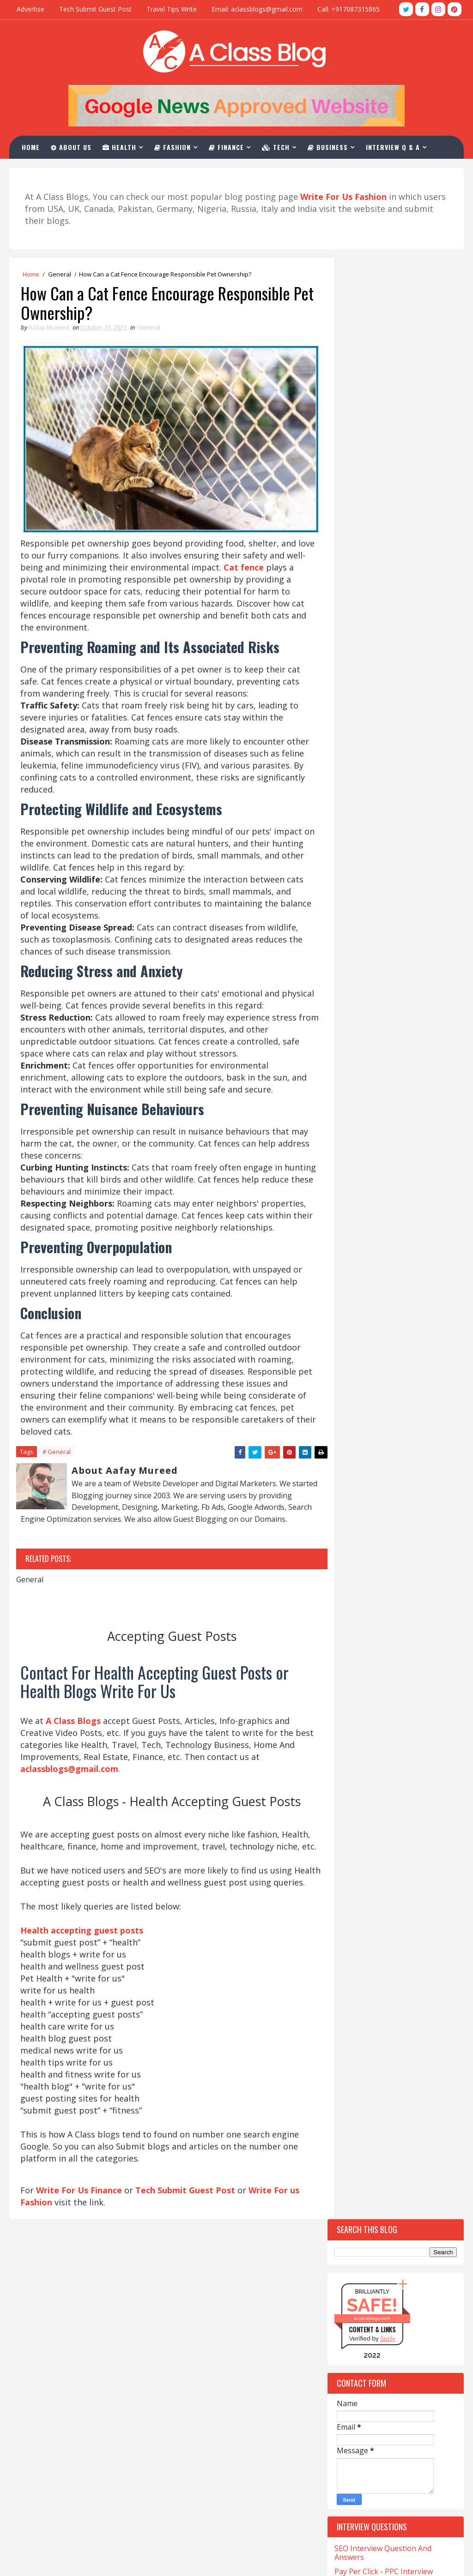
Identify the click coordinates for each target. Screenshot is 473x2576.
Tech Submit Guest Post (95, 9)
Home (32, 146)
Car (399, 1420)
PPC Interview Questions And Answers (232, 2454)
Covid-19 (408, 1533)
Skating (403, 1921)
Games (402, 1678)
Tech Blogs (397, 1969)
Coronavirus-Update (370, 1517)
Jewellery (353, 1792)
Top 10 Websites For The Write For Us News (395, 828)
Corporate (355, 1533)
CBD (344, 1452)
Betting (351, 1388)
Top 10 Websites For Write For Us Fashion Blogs (392, 759)
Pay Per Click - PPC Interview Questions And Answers (383, 615)
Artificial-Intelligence (373, 1339)
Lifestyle (392, 1808)
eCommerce (400, 1598)
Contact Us (185, 2470)
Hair (401, 1695)
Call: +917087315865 (348, 9)
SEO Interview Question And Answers (382, 592)
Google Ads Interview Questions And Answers (389, 670)
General (59, 275)
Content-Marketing (369, 1501)
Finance (227, 146)
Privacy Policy (189, 2501)
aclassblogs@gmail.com (357, 2328)
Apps (400, 1307)
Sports (349, 1953)
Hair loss (353, 1711)
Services (351, 1921)
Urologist (355, 2050)
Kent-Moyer (409, 1792)
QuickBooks (356, 1888)
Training (352, 2034)
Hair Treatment (363, 1727)
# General (56, 1457)
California (393, 1404)
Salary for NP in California (61, 2416)
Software (391, 1937)
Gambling (353, 1678)
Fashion (174, 146)
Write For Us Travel (200, 2330)
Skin (345, 1937)
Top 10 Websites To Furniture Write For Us (386, 851)
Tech (277, 146)
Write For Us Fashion (202, 2392)
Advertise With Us (197, 2485)
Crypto (349, 1549)
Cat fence (280, 559)
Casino (394, 1436)
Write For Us (188, 2423)
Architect (354, 1323)
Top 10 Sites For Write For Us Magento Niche (385, 945)
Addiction (354, 1307)
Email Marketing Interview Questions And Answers (379, 694)
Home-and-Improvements (376, 1759)
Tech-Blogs (355, 1985)
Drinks (349, 1598)
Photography (360, 1872)
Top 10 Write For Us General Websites (383, 898)
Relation (415, 1905)
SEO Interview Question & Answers (226, 2438)
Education (354, 1614)
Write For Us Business (204, 2377)
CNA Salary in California (57, 2330)
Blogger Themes (78, 2560)
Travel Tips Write (171, 9)
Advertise (30, 9)
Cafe (345, 1404)
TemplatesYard (46, 2560)
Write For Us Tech (197, 2346)
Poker (414, 1872)
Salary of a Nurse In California (68, 2431)
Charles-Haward (399, 1452)
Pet (426, 1856)
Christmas (410, 1468)
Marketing (355, 1824)
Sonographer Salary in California (73, 2447)
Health (121, 146)
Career (349, 1436)
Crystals (401, 1549)
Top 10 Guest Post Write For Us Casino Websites (389, 805)
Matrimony (417, 1824)
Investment (405, 1775)
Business (329, 146)
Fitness (350, 1662)
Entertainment (362, 1630)
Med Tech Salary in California (66, 2373)
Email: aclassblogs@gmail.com (257, 9)
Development (358, 1565)
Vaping (406, 2050)
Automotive (357, 1355)
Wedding (351, 2066)
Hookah (351, 1775)
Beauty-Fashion (362, 1372)
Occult (349, 1840)
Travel (404, 2034)
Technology (357, 2002)
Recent (361, 1184)
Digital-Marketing (367, 1582)
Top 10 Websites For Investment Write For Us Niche (390, 875)
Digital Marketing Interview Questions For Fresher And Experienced (382, 643)
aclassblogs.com (372, 357)
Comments (429, 1184)
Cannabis (352, 1420)
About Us (72, 146)
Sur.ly (387, 377)
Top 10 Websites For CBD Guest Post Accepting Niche (389, 968)
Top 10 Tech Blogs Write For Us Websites (389, 782)
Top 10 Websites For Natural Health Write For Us (384, 921)
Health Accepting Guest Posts (217, 2361)
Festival (351, 1646)
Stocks (398, 1953)
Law (345, 1808)
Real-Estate (356, 1905)
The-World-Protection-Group (384, 2018)
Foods (398, 1662)
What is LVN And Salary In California (78, 2517)
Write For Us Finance (79, 2234)
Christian (354, 1468)
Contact (43, 169)
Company (352, 1485)
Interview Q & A (394, 146)
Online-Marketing (366, 1856)
